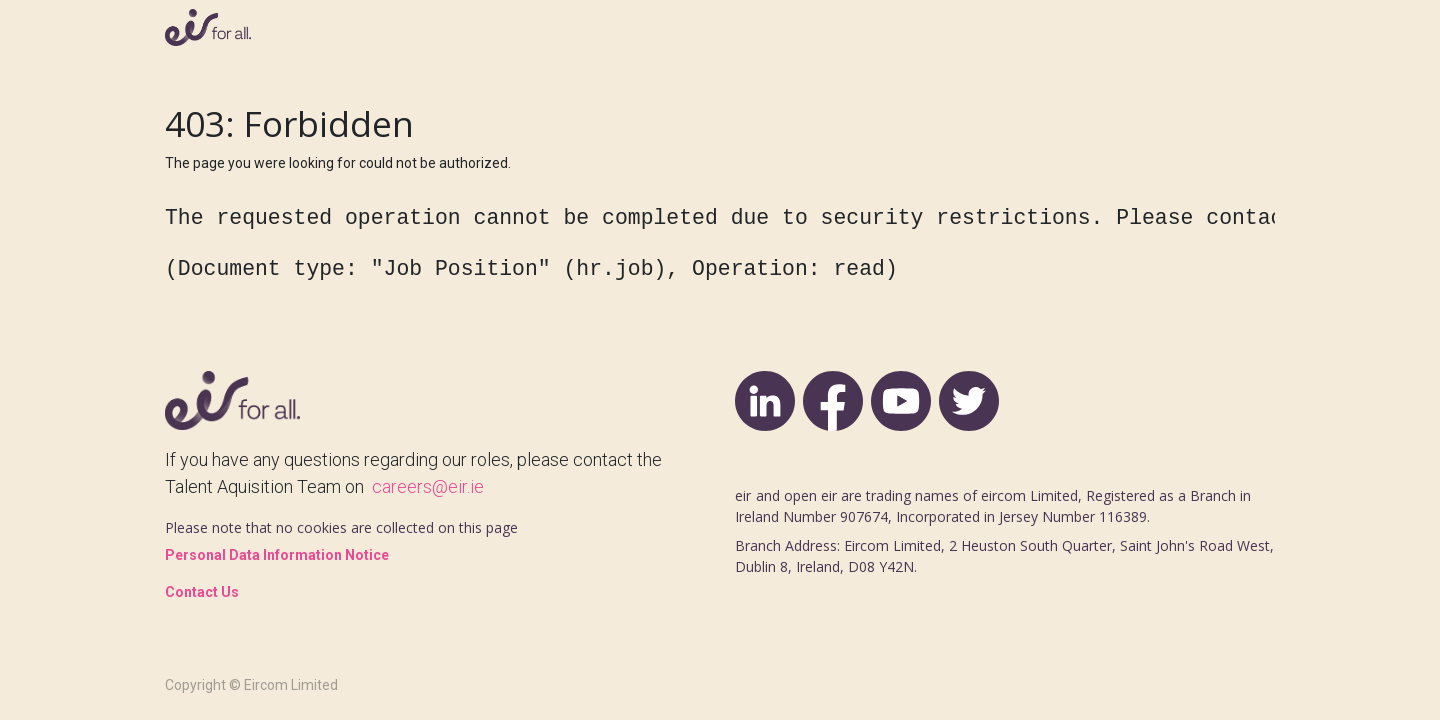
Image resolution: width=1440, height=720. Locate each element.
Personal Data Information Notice (277, 555)
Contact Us (202, 592)
